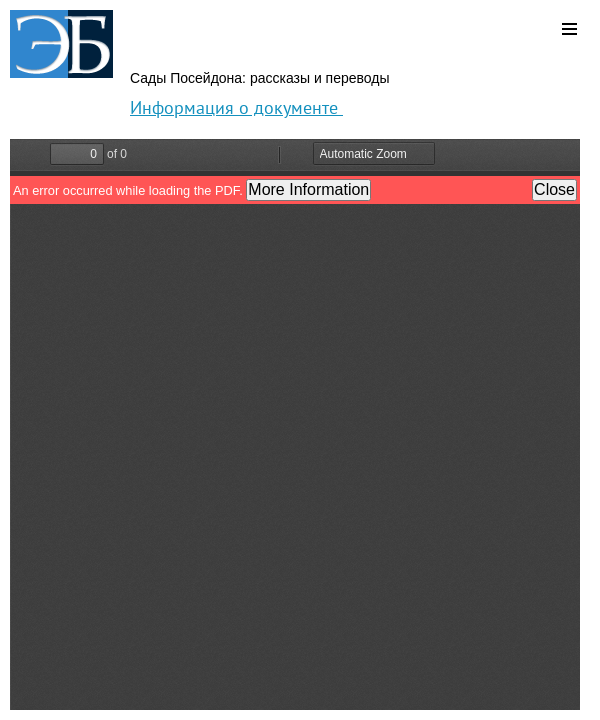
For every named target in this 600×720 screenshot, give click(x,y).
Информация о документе (236, 107)
